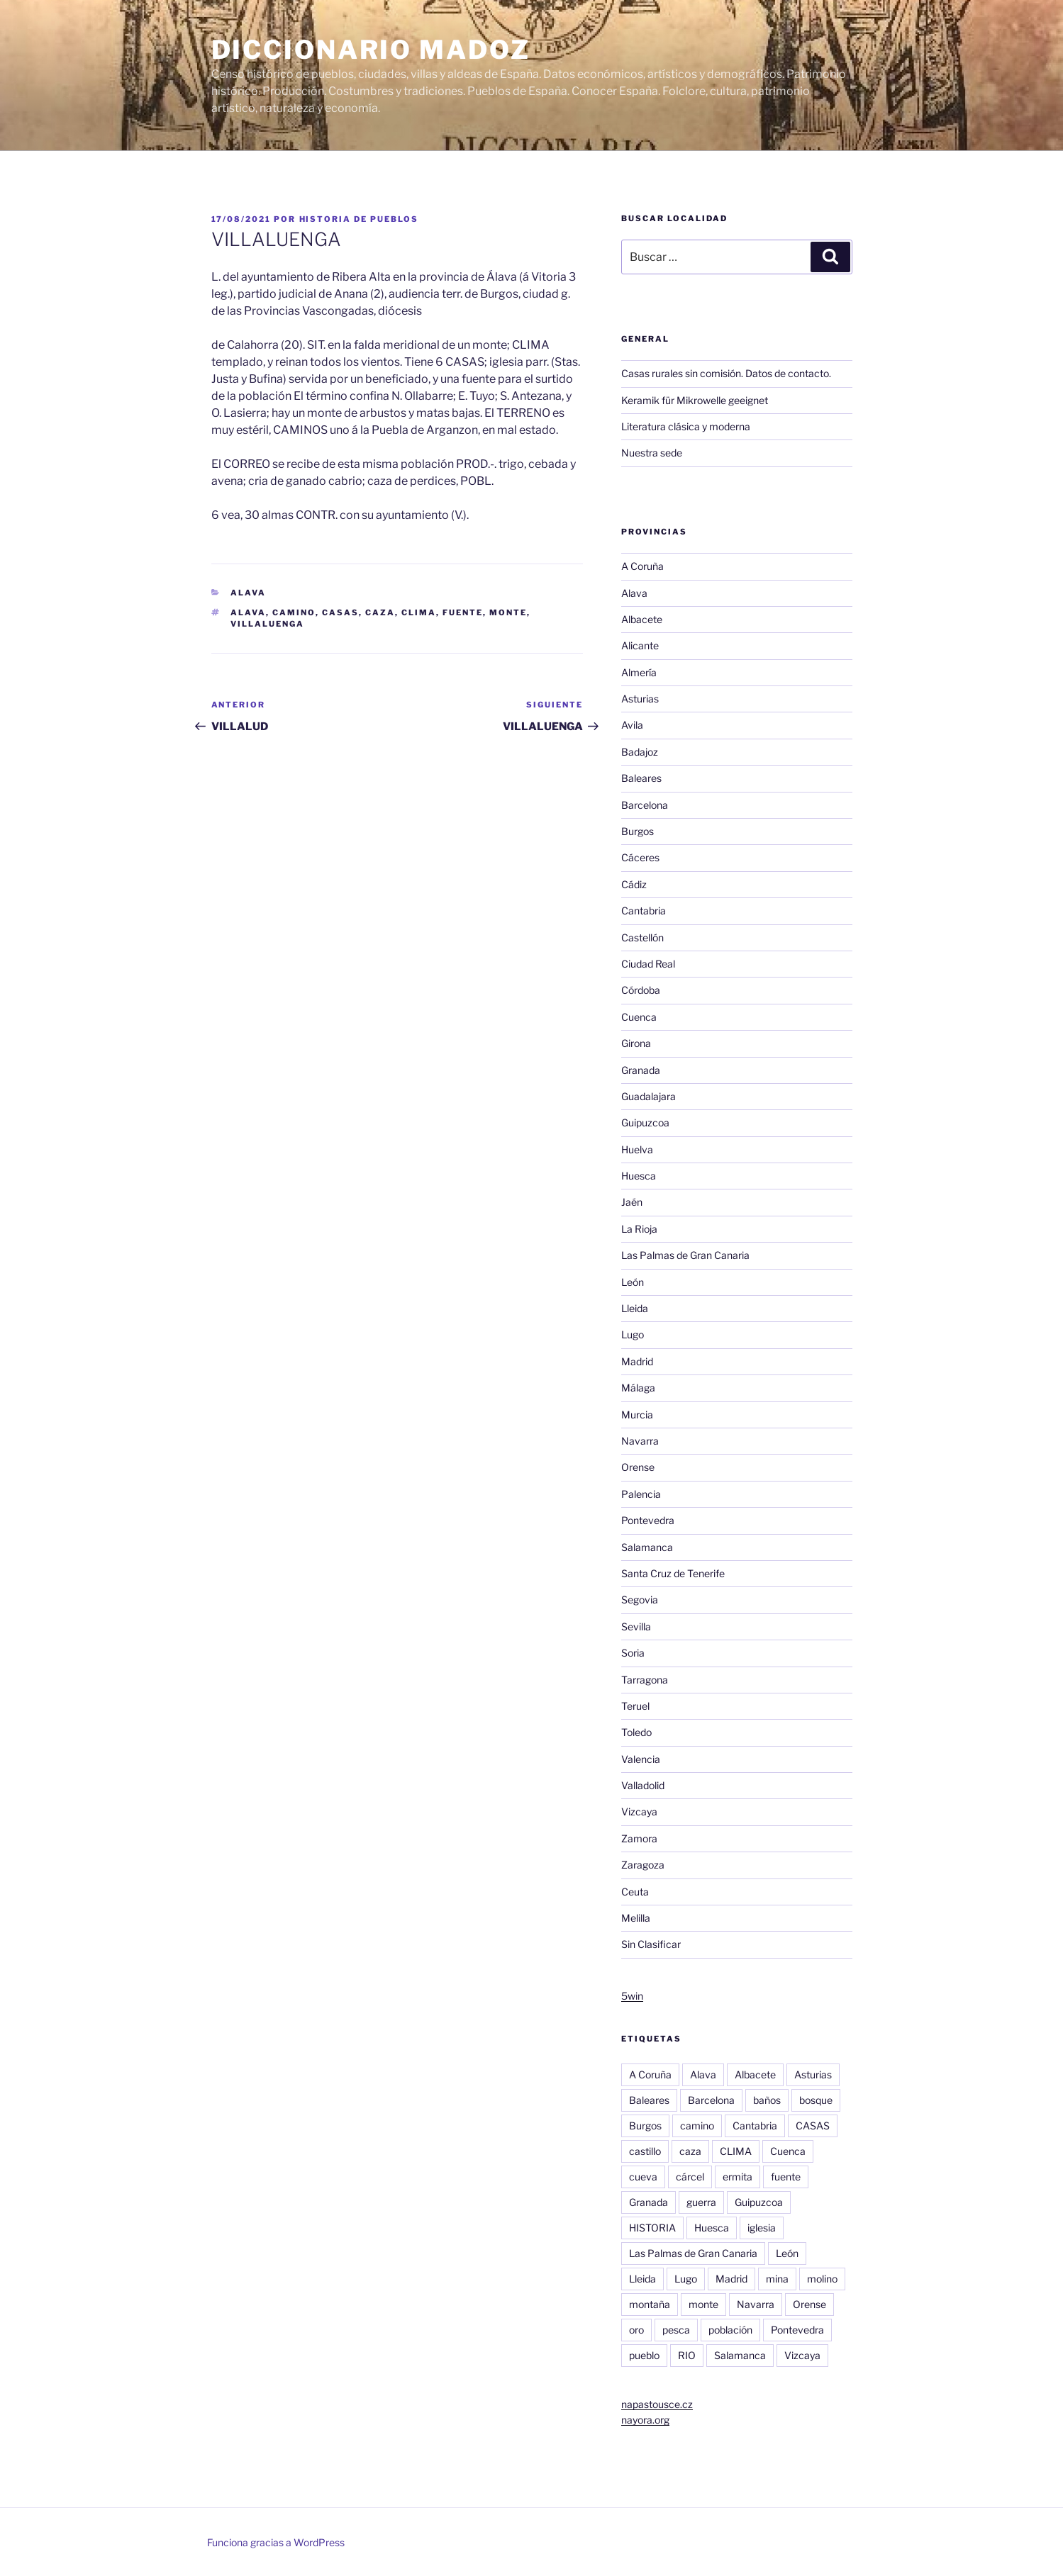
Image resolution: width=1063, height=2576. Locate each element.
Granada (640, 1070)
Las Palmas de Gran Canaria (685, 1255)
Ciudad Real (648, 964)
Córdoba (640, 990)
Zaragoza (642, 1865)
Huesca (638, 1176)
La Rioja (639, 1229)
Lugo (632, 1334)
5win (632, 1996)
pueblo (644, 2355)
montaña (649, 2304)
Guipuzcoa (645, 1122)
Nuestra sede (651, 453)
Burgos (637, 831)
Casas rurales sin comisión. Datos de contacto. (726, 373)
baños (767, 2100)
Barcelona (644, 805)
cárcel (690, 2177)
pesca (676, 2330)
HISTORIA (652, 2228)
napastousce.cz (657, 2404)
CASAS (340, 612)
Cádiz (634, 884)
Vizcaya (639, 1811)
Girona (636, 1043)
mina (777, 2279)
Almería (639, 672)
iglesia (761, 2228)
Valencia (640, 1759)
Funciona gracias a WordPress (276, 2542)
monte (508, 612)
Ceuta (635, 1892)
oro (636, 2330)
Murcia (637, 1415)
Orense (638, 1467)
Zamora (639, 1838)
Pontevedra (647, 1520)
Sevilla (636, 1626)
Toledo (636, 1732)
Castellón (642, 937)
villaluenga (267, 624)
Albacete (641, 619)
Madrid (637, 1361)
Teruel (635, 1706)
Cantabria (643, 911)
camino (294, 612)
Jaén (631, 1202)
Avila (632, 725)
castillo (645, 2151)
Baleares (641, 778)
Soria (633, 1653)
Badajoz (639, 752)
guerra (701, 2202)
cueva (643, 2177)
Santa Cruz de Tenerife (673, 1573)
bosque (816, 2100)
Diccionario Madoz (370, 49)
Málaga (638, 1388)
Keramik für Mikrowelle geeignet (694, 400)
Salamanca (647, 1547)
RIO (687, 2355)
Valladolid (642, 1785)
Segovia (639, 1600)
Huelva (637, 1149)
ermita (737, 2177)
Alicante (640, 645)
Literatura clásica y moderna (685, 426)
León (632, 1282)
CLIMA (418, 612)
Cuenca (639, 1017)
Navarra (640, 1441)
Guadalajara (648, 1096)
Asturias (640, 699)
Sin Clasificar (651, 1944)
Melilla (635, 1918)
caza (380, 612)
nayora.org (645, 2420)
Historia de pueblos (359, 219)
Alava (248, 593)
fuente (463, 612)
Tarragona (644, 1680)
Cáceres (640, 857)
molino (822, 2279)
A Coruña (642, 566)
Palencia (641, 1494)
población (730, 2330)
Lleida (634, 1308)
